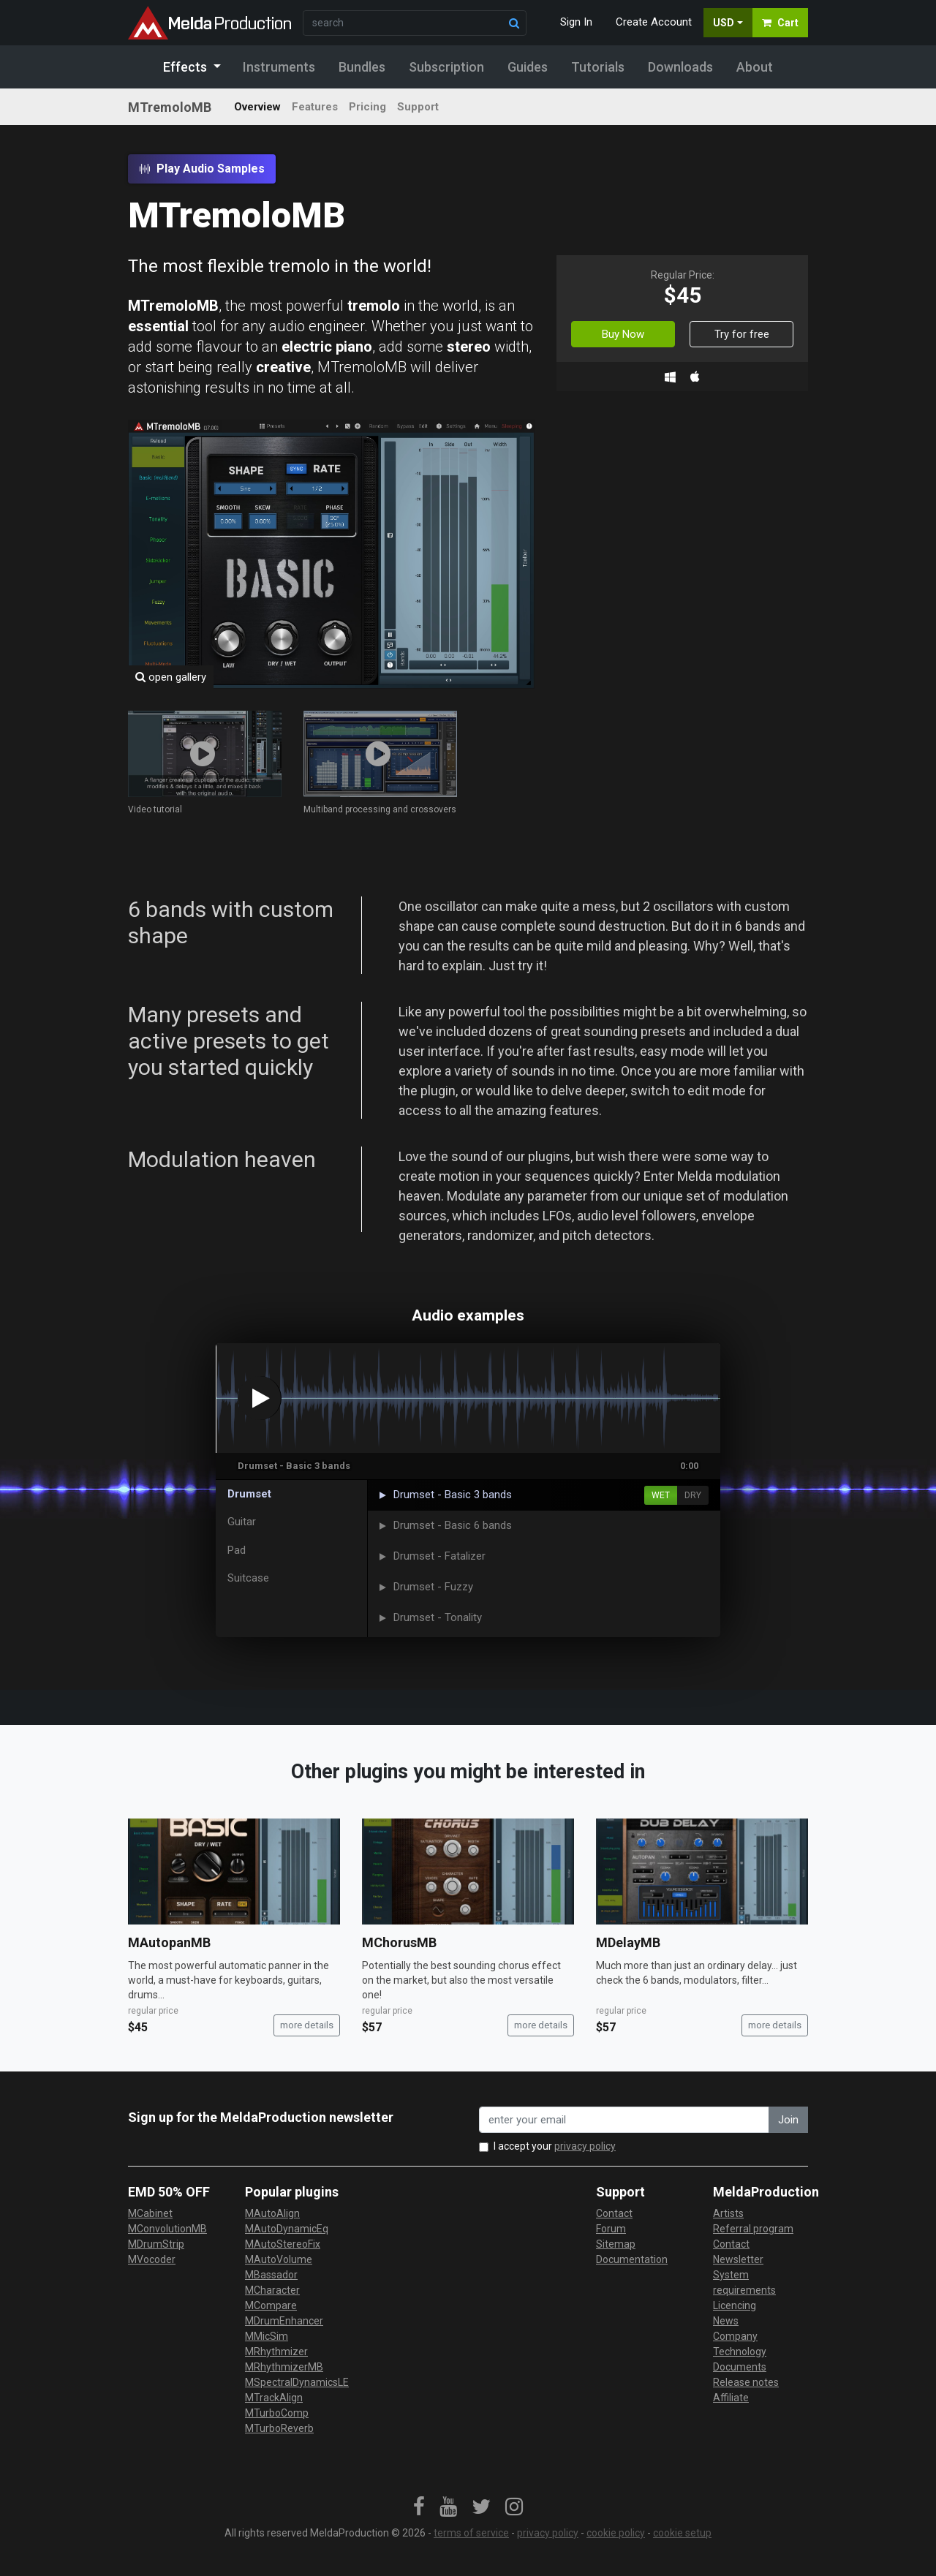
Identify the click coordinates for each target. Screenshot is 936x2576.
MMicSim (266, 2336)
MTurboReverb (279, 2428)
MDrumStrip (156, 2244)
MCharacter (272, 2290)
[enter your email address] (624, 2120)
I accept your (555, 2146)
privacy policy (585, 2146)
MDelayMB (628, 1942)
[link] (419, 2507)
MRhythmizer (276, 2351)
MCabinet (150, 2213)
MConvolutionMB (167, 2229)
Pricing (367, 106)
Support (418, 106)
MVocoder (152, 2259)
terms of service (471, 2533)
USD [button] (723, 23)
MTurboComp (277, 2413)
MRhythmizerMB (284, 2367)
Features (315, 106)
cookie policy (615, 2533)
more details (306, 2025)
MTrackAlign (274, 2397)
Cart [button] (780, 23)
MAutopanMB (169, 1942)
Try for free (741, 334)
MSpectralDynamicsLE (297, 2382)
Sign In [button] (576, 22)
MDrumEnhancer (284, 2321)
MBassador (271, 2275)
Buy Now (623, 334)
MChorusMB (399, 1942)
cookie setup (682, 2533)
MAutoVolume (278, 2259)
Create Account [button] (654, 22)
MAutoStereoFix (282, 2244)
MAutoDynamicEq (286, 2229)
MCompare (271, 2305)
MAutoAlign (272, 2213)
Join (788, 2119)
